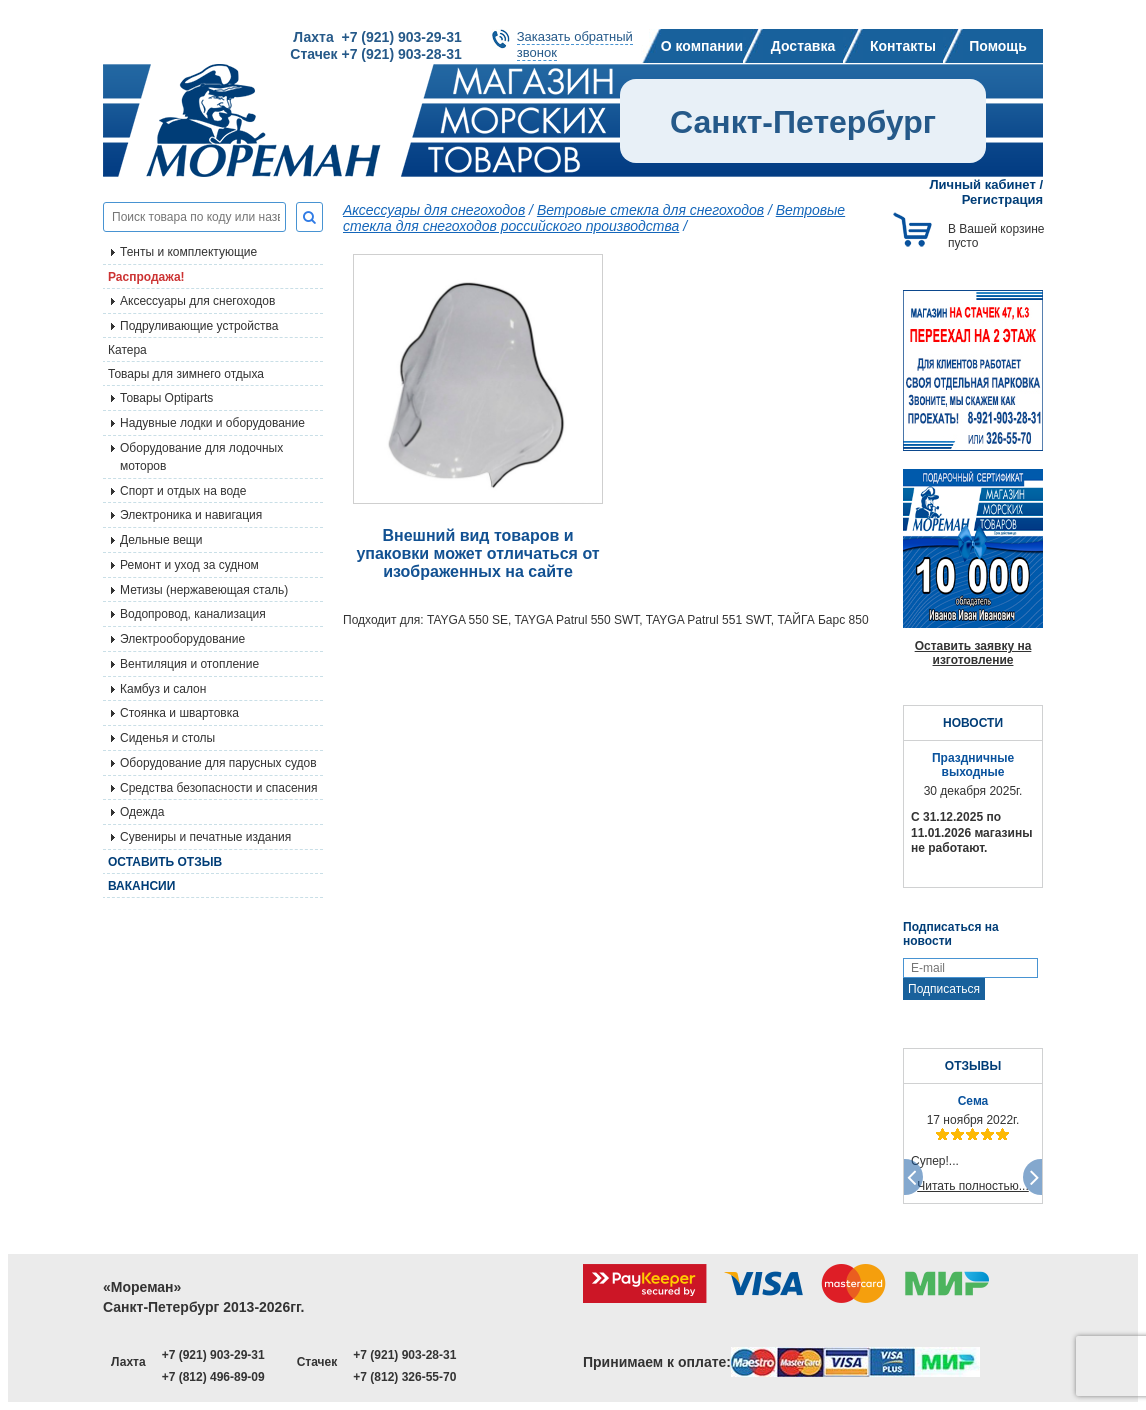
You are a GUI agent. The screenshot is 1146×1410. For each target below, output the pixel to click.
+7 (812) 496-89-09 (213, 1377)
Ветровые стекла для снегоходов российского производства (594, 218)
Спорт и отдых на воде (183, 491)
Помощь (998, 46)
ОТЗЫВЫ (973, 1066)
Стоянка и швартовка (179, 713)
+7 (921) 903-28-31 (404, 1355)
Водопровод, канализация (193, 614)
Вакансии (141, 886)
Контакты (903, 46)
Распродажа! (146, 277)
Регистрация (1002, 199)
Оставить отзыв (165, 862)
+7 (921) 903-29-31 (213, 1355)
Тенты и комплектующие (188, 252)
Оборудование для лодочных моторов (201, 457)
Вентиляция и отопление (189, 664)
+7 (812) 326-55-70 (404, 1377)
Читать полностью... (973, 1186)
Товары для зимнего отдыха (186, 374)
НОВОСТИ (973, 723)
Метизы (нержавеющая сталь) (204, 590)
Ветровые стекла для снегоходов (650, 210)
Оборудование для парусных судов (218, 763)
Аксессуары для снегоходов (197, 301)
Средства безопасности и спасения (218, 788)
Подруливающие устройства (199, 326)
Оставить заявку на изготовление (973, 653)
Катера (127, 350)
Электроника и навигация (191, 515)
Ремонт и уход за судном (189, 565)
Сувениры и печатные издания (205, 837)
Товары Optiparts (166, 398)
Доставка (803, 46)
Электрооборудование (182, 639)
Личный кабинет (983, 184)
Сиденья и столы (167, 738)
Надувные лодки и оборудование (212, 423)
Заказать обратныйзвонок (575, 44)
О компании (702, 46)
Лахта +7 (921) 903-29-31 (377, 37)
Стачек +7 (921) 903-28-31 (375, 54)
